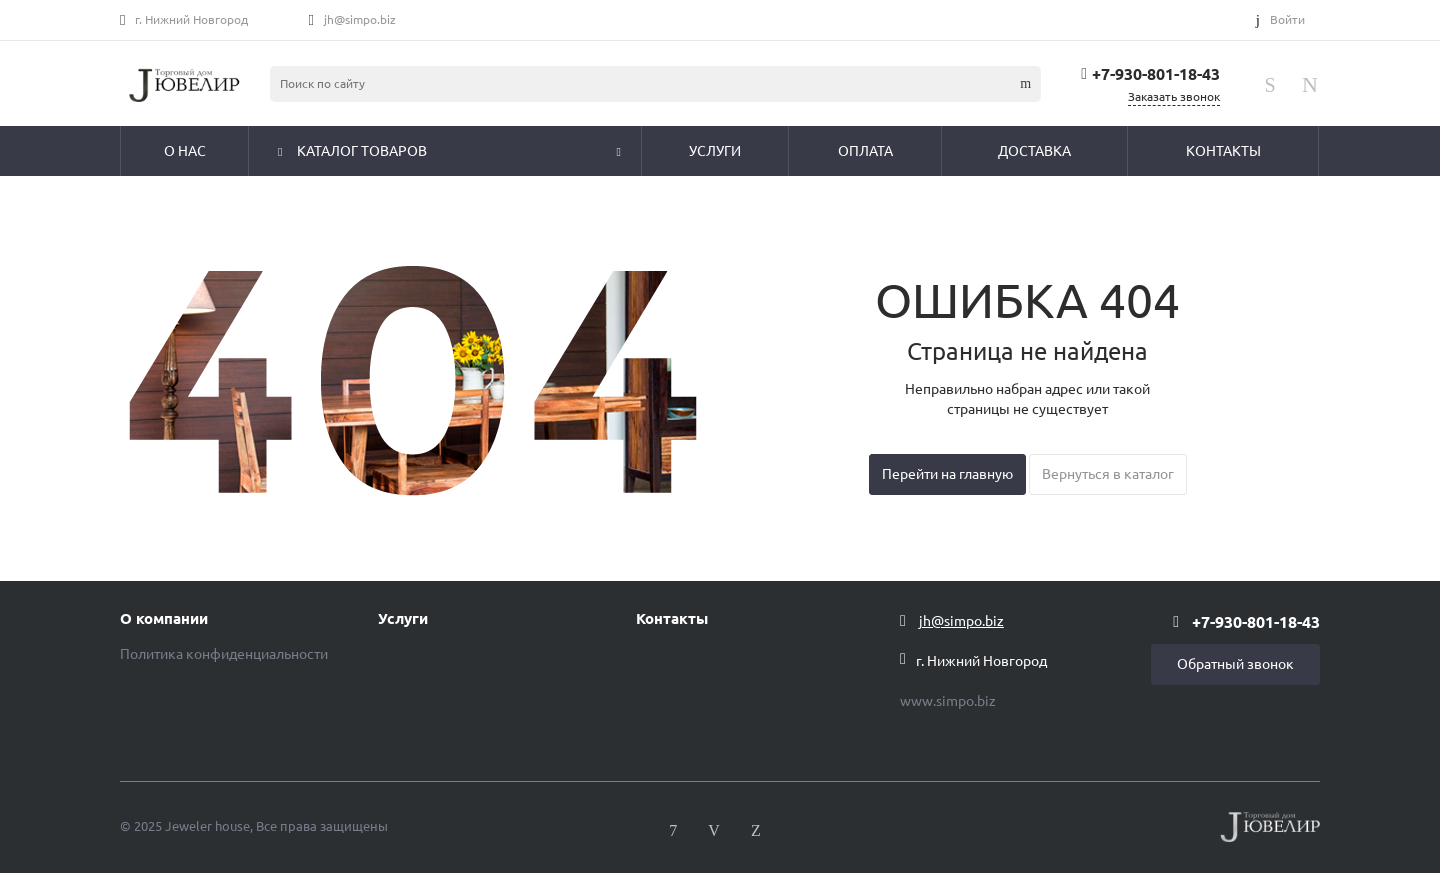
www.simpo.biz (948, 701)
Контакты (672, 619)
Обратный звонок (1235, 664)
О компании (164, 619)
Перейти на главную (947, 474)
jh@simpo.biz (360, 19)
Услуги (403, 619)
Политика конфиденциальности (224, 654)
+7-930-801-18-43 (1156, 74)
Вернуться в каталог (1108, 474)
